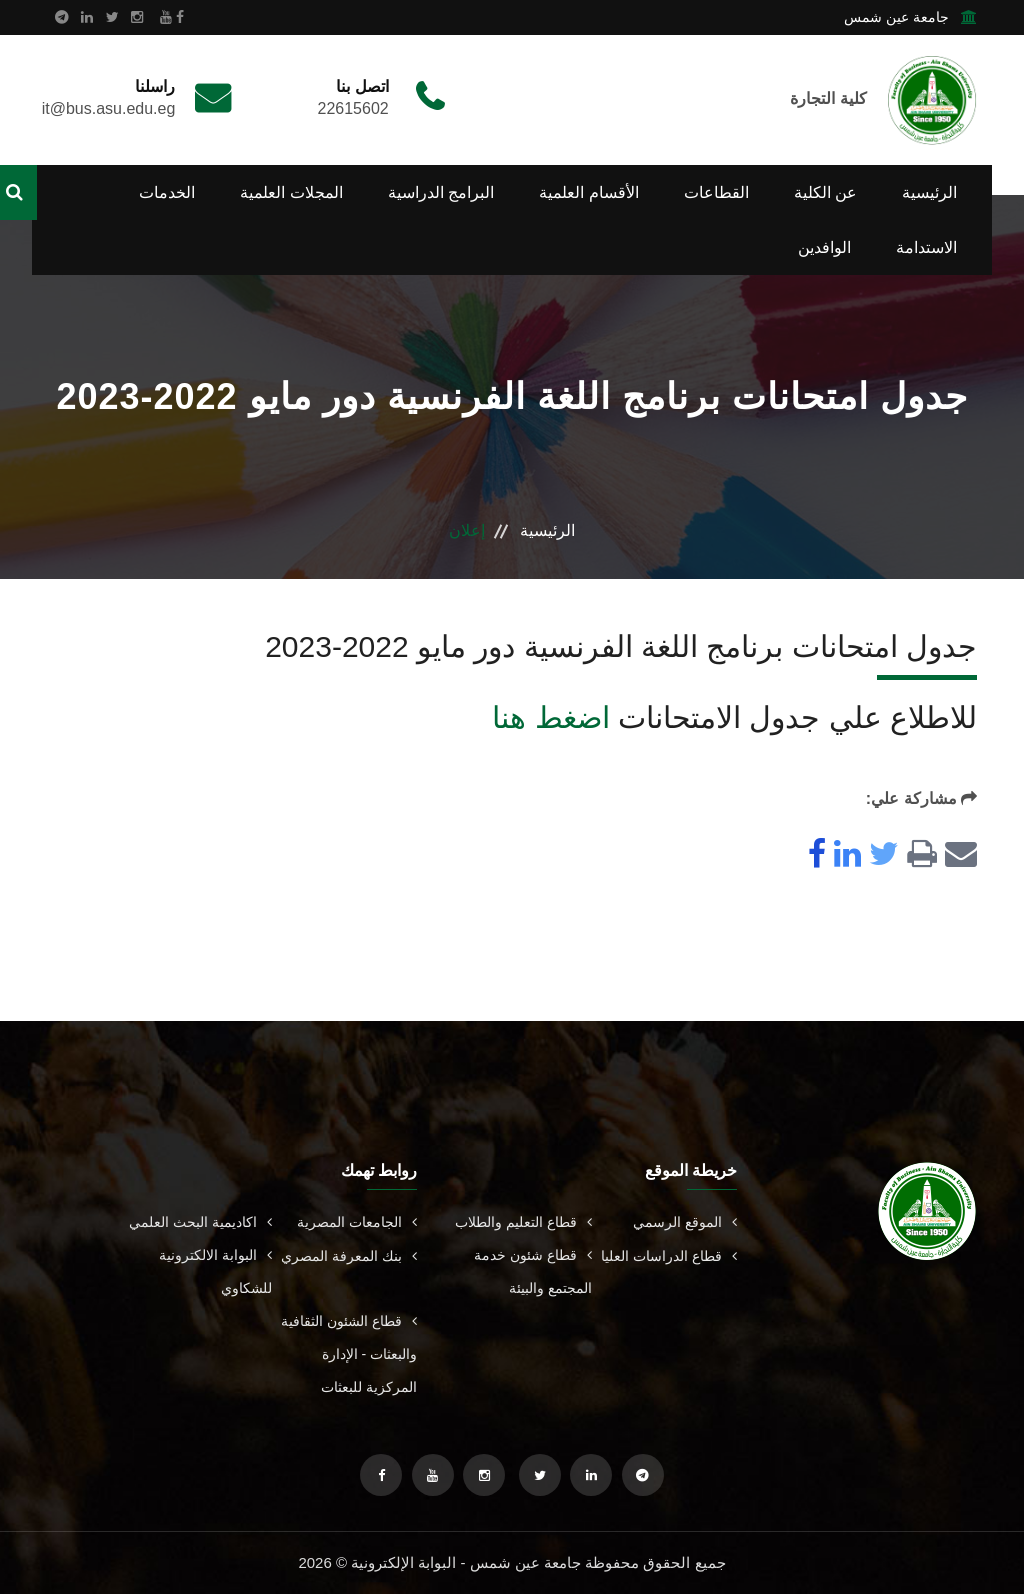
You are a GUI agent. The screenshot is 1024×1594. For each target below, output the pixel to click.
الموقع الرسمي (685, 1222)
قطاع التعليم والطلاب (523, 1222)
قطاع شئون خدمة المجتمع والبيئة (533, 1271)
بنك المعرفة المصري (349, 1256)
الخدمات (167, 192)
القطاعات (716, 192)
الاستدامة (926, 247)
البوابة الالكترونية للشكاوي (215, 1271)
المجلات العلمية (291, 192)
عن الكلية (825, 192)
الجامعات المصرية (357, 1222)
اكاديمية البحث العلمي (200, 1222)
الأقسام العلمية (588, 192)
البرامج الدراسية (441, 192)
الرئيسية (929, 192)
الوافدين (824, 247)
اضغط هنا (550, 717)
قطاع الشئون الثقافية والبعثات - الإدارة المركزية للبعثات (349, 1354)
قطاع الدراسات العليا (669, 1256)
